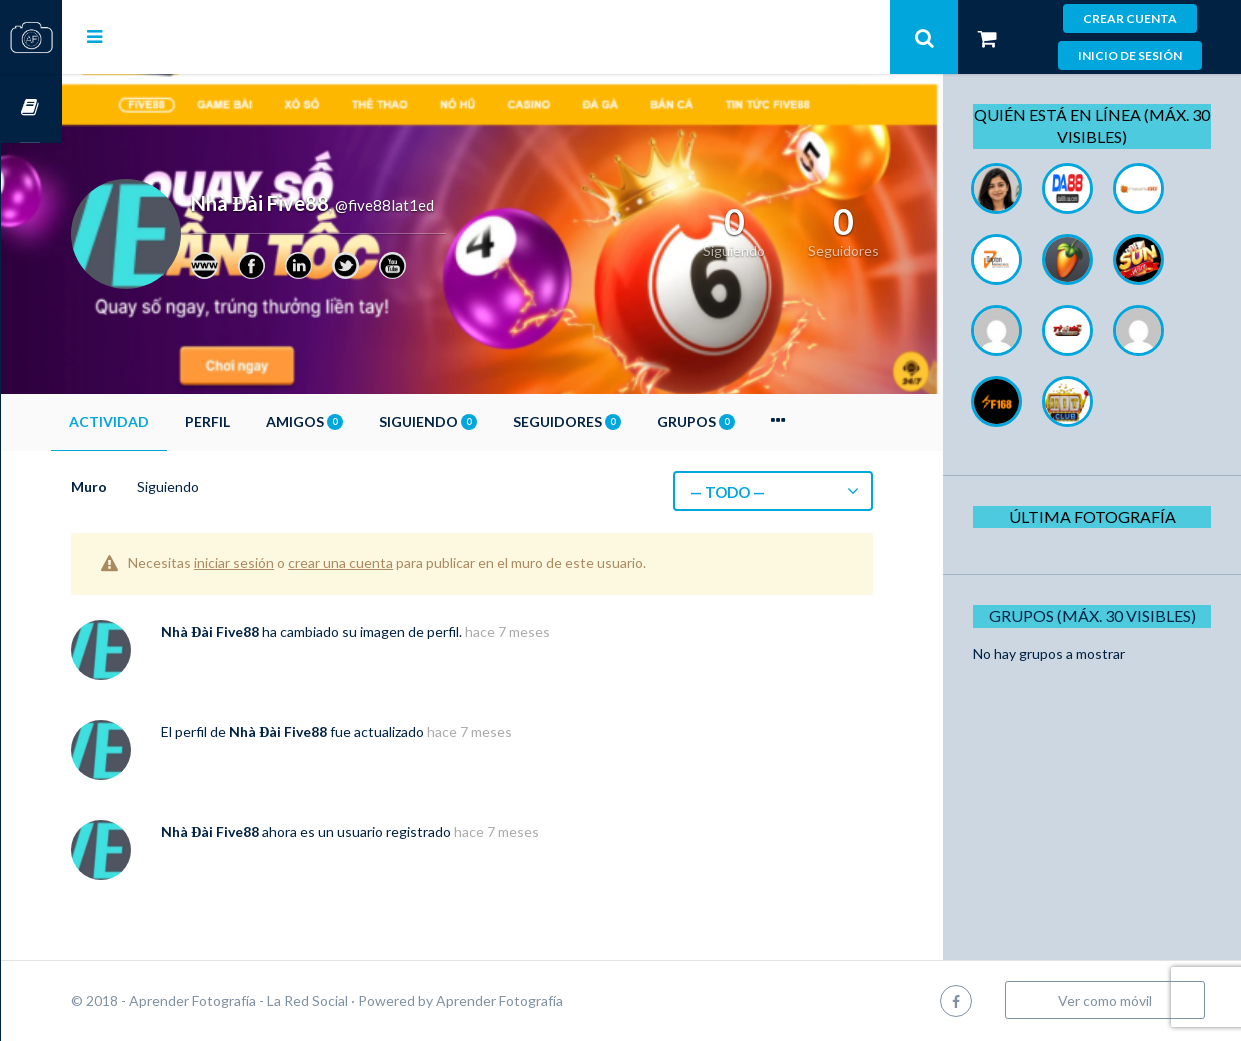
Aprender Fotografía (560, 1000)
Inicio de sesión (1130, 55)
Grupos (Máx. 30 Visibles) (1099, 615)
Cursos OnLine (31, 108)
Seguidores (628, 421)
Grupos (757, 421)
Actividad (170, 421)
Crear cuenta (1130, 18)
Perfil (268, 421)
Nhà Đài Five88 (271, 631)
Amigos (365, 421)
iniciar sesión (295, 562)
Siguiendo (489, 421)
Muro (150, 486)
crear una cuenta (401, 562)
